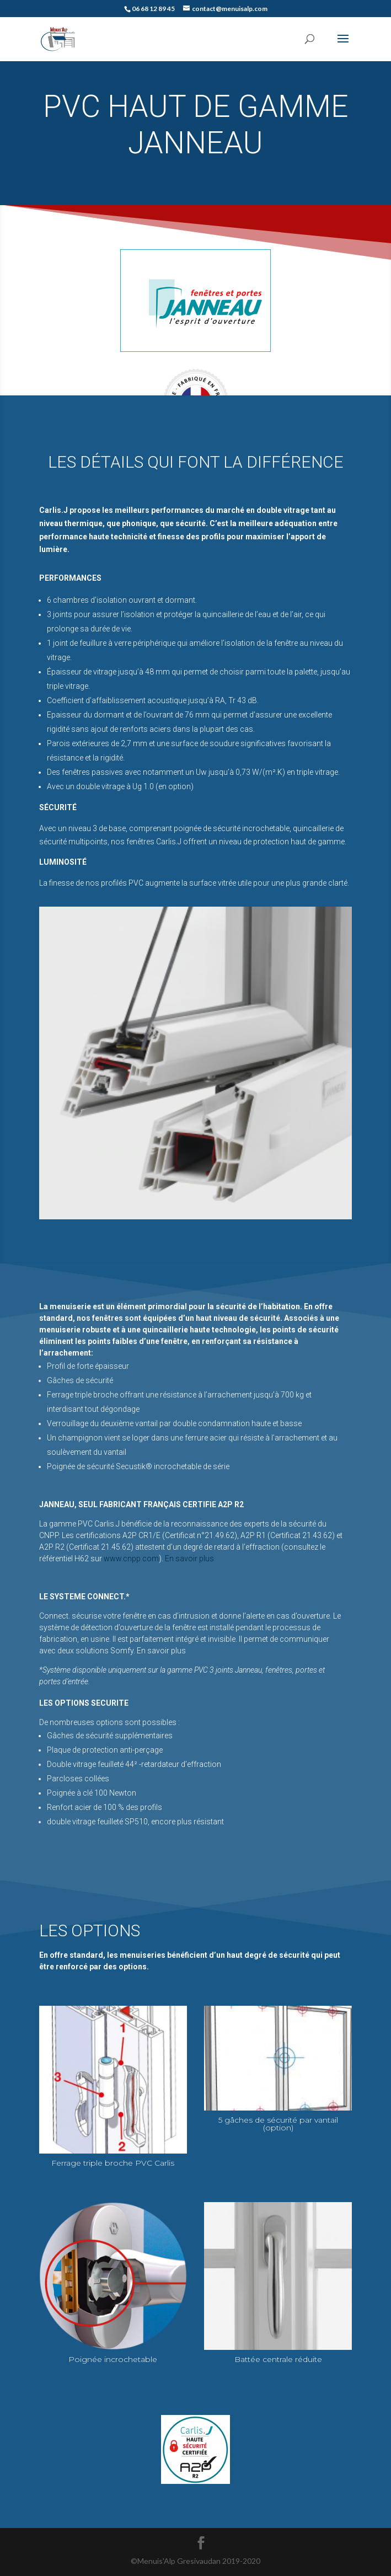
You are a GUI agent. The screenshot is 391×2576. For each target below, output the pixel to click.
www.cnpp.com (131, 1558)
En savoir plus (189, 1558)
